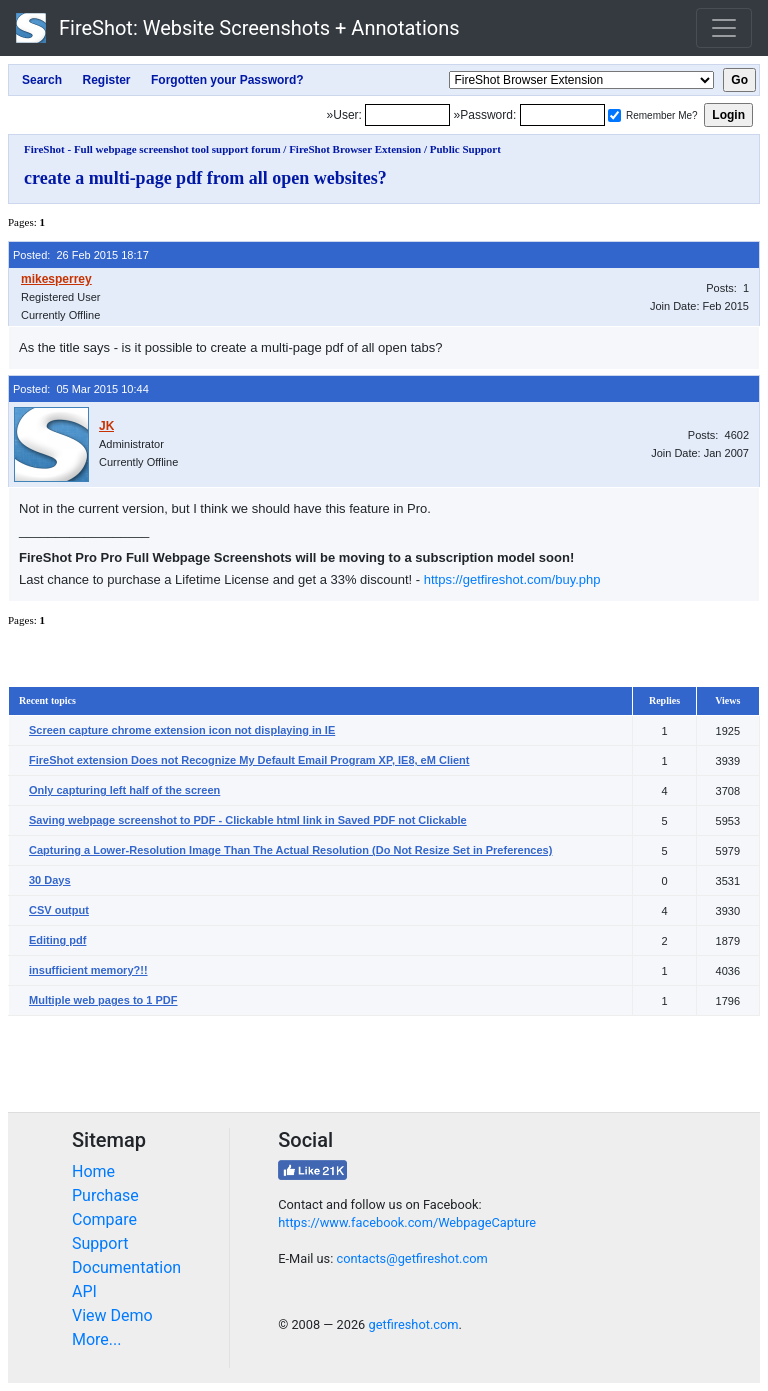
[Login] (407, 115)
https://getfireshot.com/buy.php (512, 579)
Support (100, 1243)
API (84, 1291)
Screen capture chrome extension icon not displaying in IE (182, 730)
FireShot (238, 28)
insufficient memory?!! (88, 970)
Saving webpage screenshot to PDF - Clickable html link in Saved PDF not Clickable (248, 820)
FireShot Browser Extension (355, 149)
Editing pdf (57, 940)
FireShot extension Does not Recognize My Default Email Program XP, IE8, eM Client (249, 760)
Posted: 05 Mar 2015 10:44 (81, 389)
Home (93, 1171)
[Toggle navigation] (724, 28)
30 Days (50, 880)
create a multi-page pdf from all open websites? (205, 178)
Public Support (465, 149)
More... (97, 1339)
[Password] (562, 115)
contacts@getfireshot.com (411, 1258)
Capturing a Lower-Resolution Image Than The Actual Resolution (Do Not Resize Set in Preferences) (290, 850)
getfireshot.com (413, 1324)
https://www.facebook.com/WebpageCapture (407, 1222)
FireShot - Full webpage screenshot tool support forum (152, 149)
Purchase (105, 1195)
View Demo (112, 1315)
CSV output (59, 910)
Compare (104, 1219)
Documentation (126, 1267)
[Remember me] (614, 115)
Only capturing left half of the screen (124, 790)
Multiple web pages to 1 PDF (103, 1000)
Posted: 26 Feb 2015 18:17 (81, 255)
